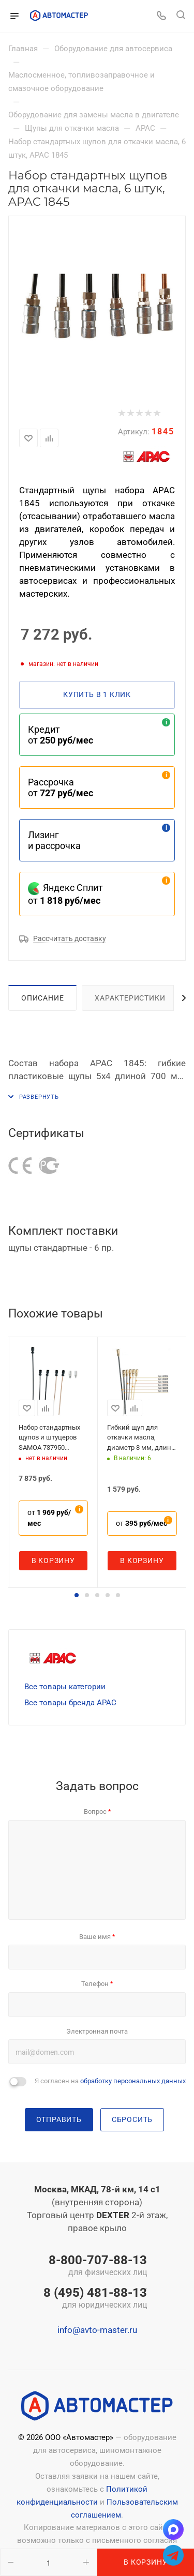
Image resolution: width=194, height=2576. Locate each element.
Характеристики (130, 998)
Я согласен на (110, 2081)
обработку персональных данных (133, 2081)
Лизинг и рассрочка (54, 840)
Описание (42, 998)
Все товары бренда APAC (70, 1702)
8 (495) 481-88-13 (95, 2299)
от (49, 1517)
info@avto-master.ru (97, 2330)
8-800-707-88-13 (95, 2266)
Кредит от (60, 735)
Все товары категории (65, 1686)
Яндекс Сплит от (65, 894)
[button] (76, 1595)
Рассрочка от (60, 787)
